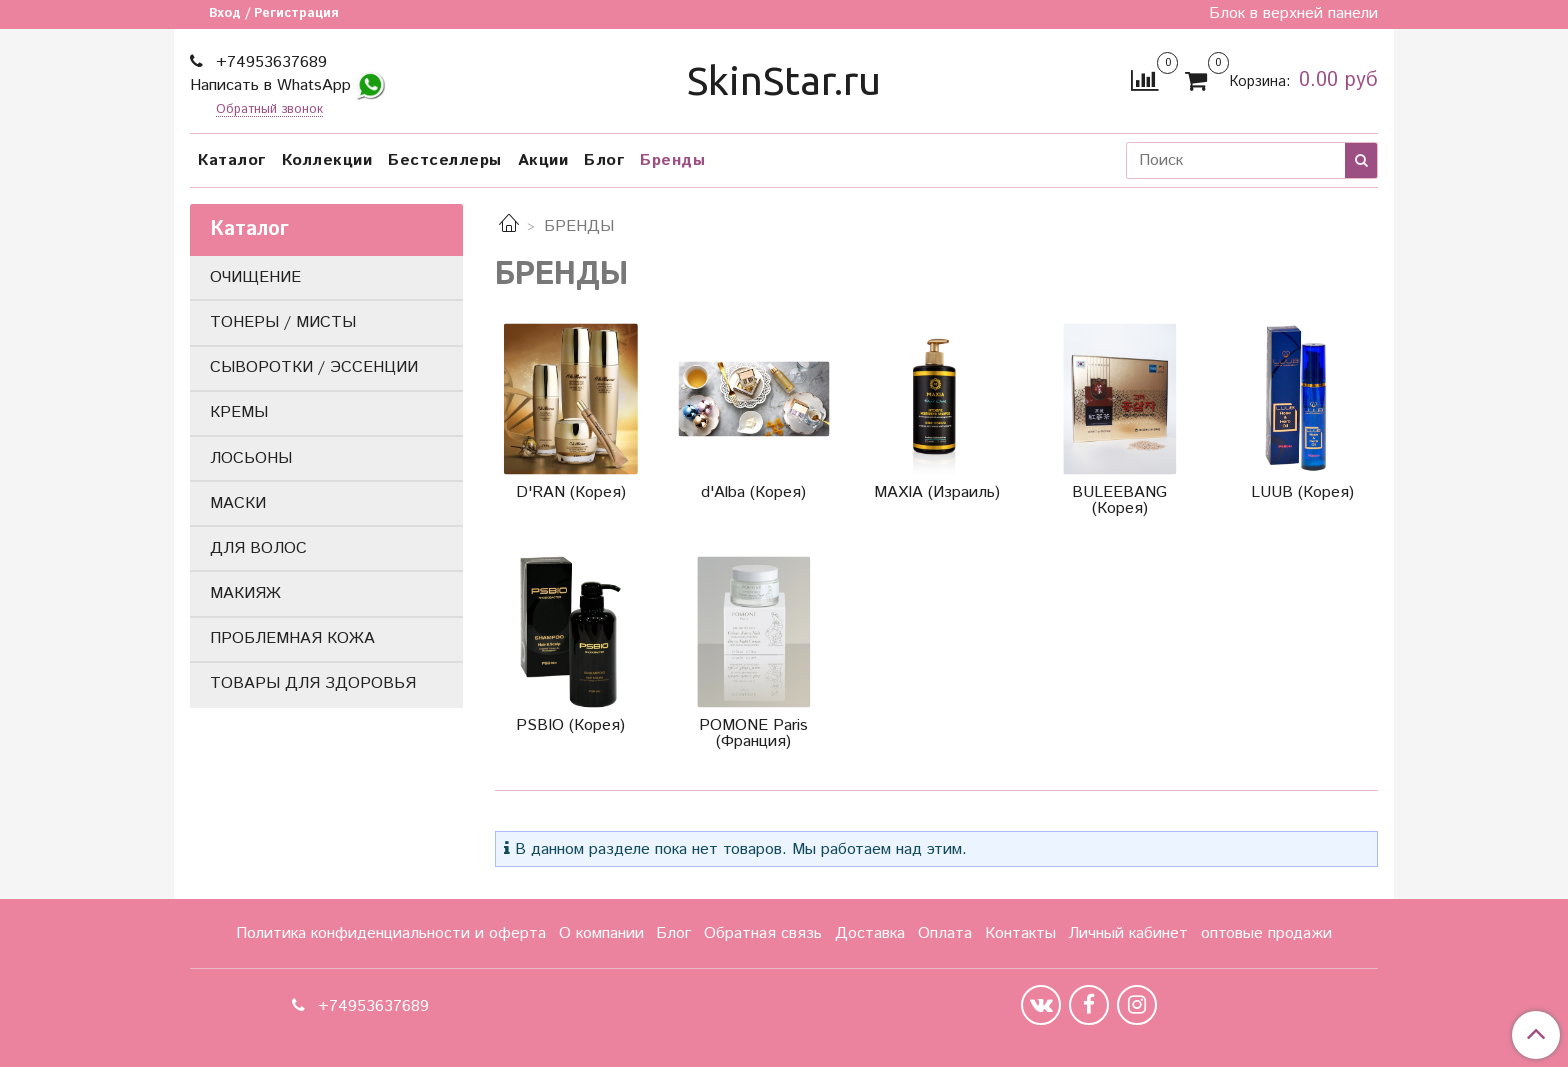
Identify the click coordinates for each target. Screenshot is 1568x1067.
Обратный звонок (269, 110)
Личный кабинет (1128, 933)
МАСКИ (238, 503)
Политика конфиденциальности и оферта (391, 933)
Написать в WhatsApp (288, 85)
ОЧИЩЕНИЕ (255, 277)
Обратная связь (763, 933)
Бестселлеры (445, 160)
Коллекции (327, 160)
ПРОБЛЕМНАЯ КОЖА (292, 638)
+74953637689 (269, 62)
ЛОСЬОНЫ (251, 458)
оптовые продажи (1266, 933)
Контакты (1020, 933)
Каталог (232, 160)
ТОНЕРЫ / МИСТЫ (283, 322)
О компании (601, 933)
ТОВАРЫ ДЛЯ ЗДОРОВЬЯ (313, 683)
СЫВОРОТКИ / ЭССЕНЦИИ (314, 367)
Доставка (870, 933)
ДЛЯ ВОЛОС (258, 548)
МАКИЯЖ (245, 593)
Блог (604, 160)
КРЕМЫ (239, 412)
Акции (543, 160)
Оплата (945, 933)
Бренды (672, 160)
